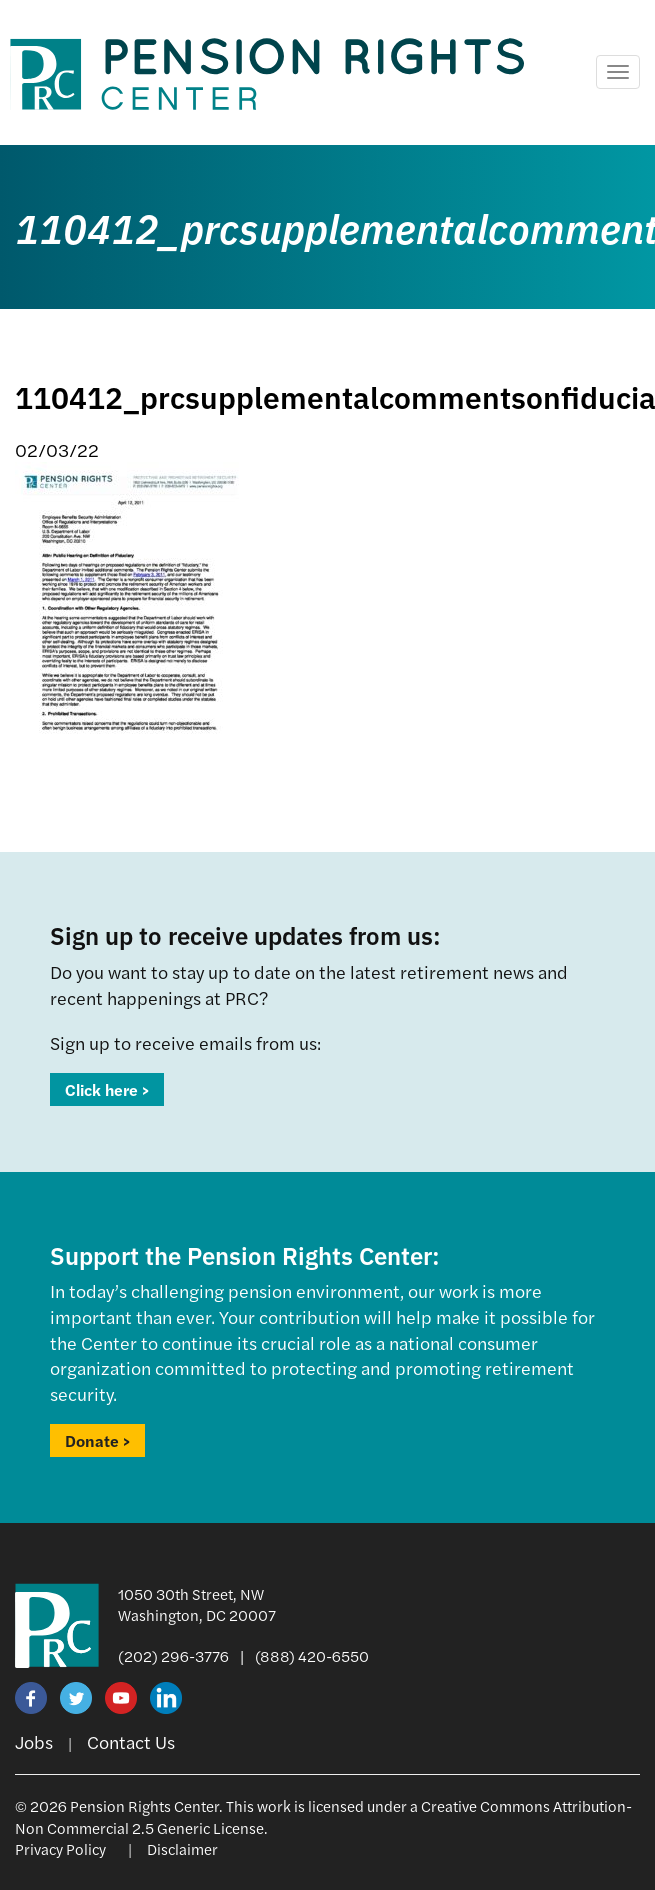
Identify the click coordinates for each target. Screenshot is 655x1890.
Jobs (34, 1741)
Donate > (97, 1440)
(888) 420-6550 (312, 1655)
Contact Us (131, 1741)
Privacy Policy (60, 1848)
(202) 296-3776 (173, 1655)
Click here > (107, 1089)
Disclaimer (182, 1848)
